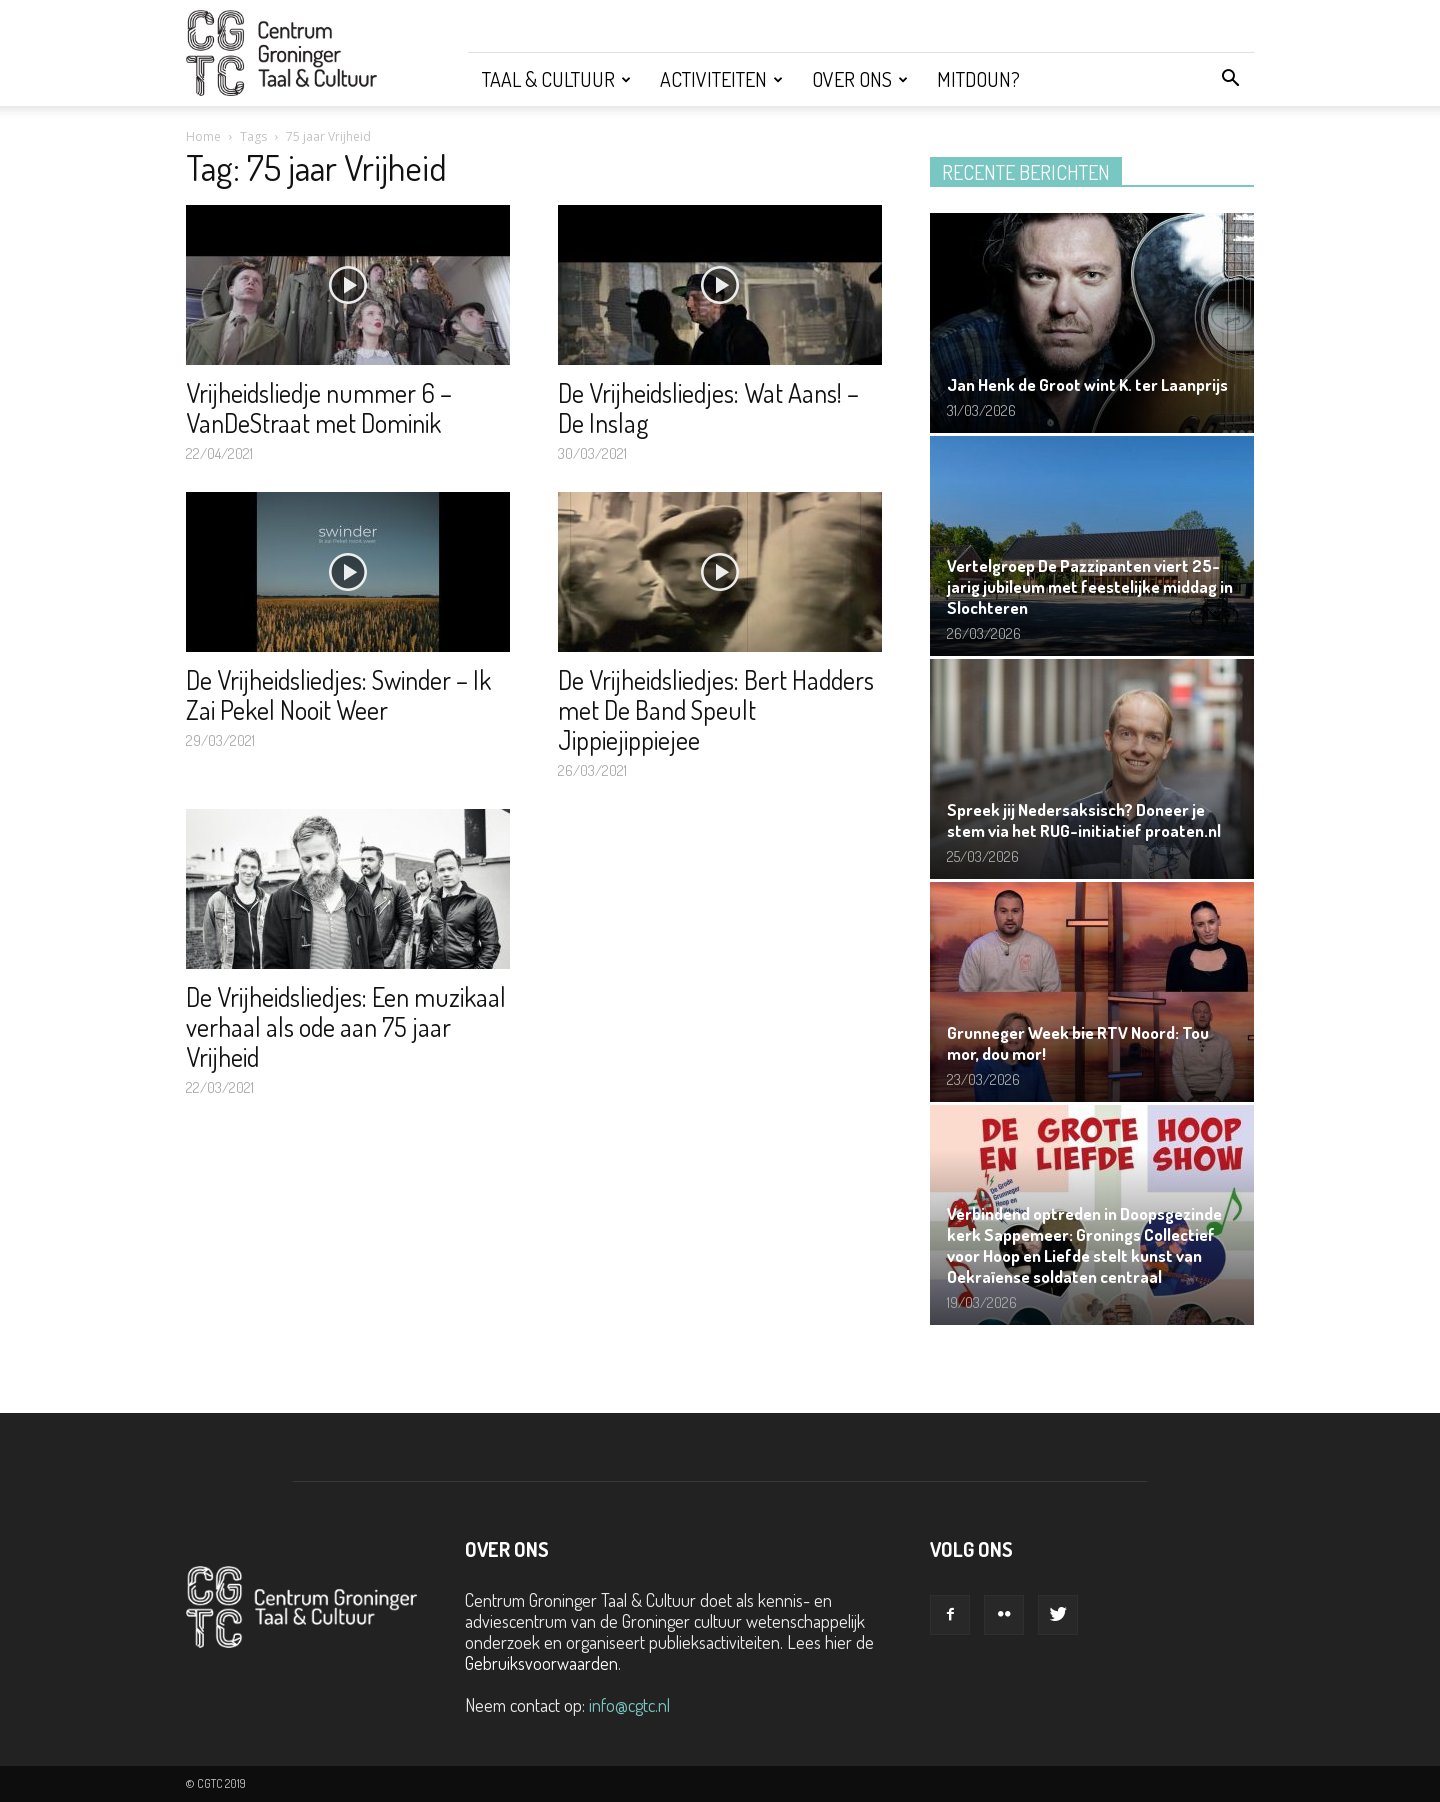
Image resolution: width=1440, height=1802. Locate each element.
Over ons (860, 79)
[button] (1230, 79)
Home (203, 136)
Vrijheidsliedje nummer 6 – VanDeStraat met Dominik (319, 407)
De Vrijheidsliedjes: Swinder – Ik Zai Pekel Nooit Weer (338, 694)
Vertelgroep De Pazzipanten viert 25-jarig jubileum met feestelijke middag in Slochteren (1090, 586)
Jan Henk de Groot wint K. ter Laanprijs (1087, 384)
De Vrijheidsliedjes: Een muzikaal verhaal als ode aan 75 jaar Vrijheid (346, 1026)
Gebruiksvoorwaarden (541, 1663)
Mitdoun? (978, 79)
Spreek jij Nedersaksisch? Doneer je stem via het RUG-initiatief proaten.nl (1084, 820)
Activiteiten (721, 79)
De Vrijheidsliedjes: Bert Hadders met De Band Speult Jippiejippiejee (716, 709)
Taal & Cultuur (556, 79)
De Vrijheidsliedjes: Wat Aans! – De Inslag (708, 407)
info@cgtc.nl (629, 1705)
